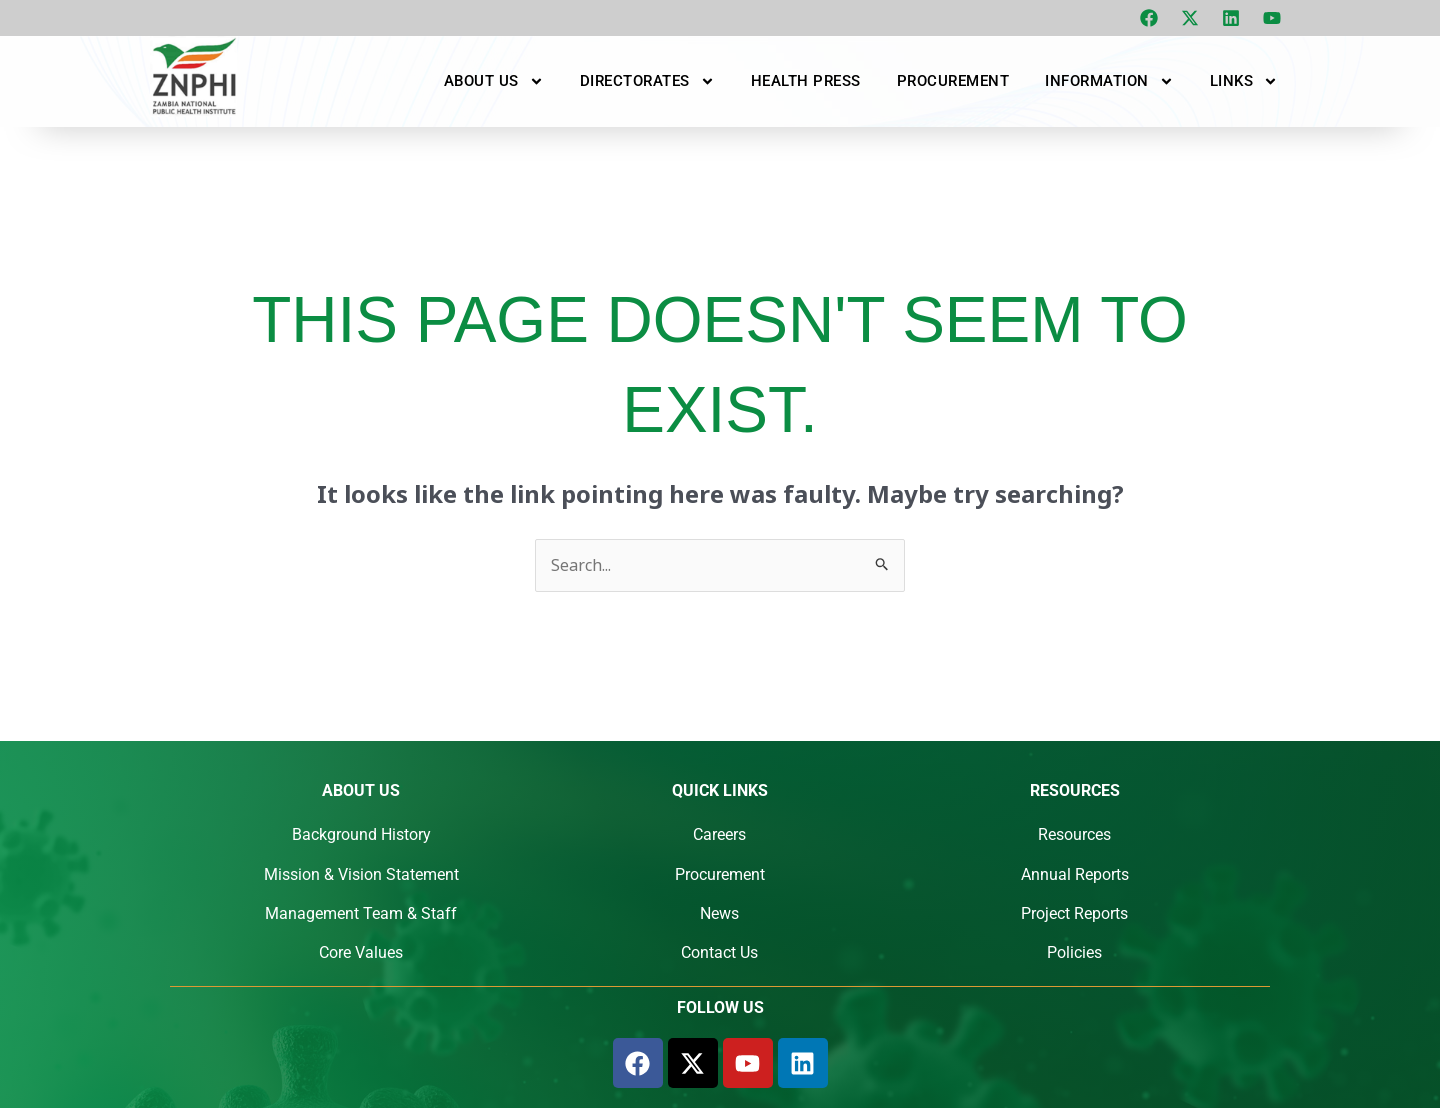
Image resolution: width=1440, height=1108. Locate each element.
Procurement (953, 81)
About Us (494, 81)
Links (1244, 81)
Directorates (647, 81)
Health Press (806, 81)
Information (1109, 81)
